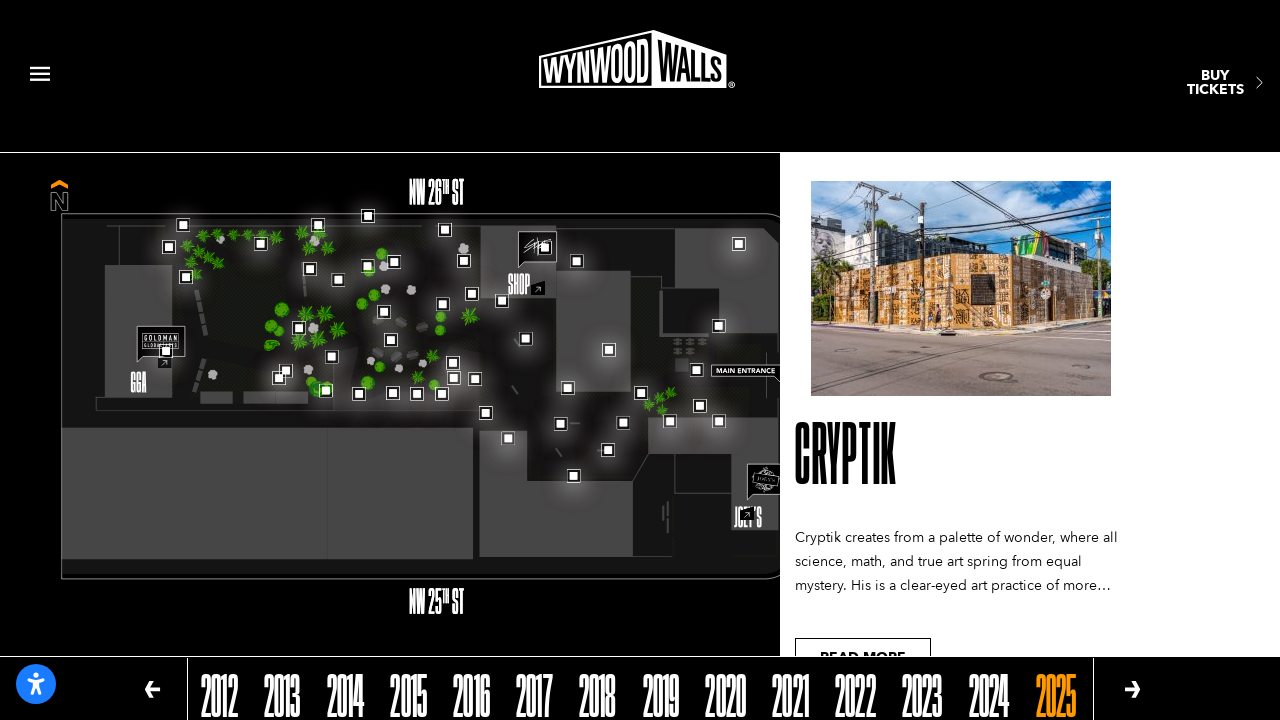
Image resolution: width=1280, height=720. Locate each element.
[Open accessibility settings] (36, 684)
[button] (153, 689)
